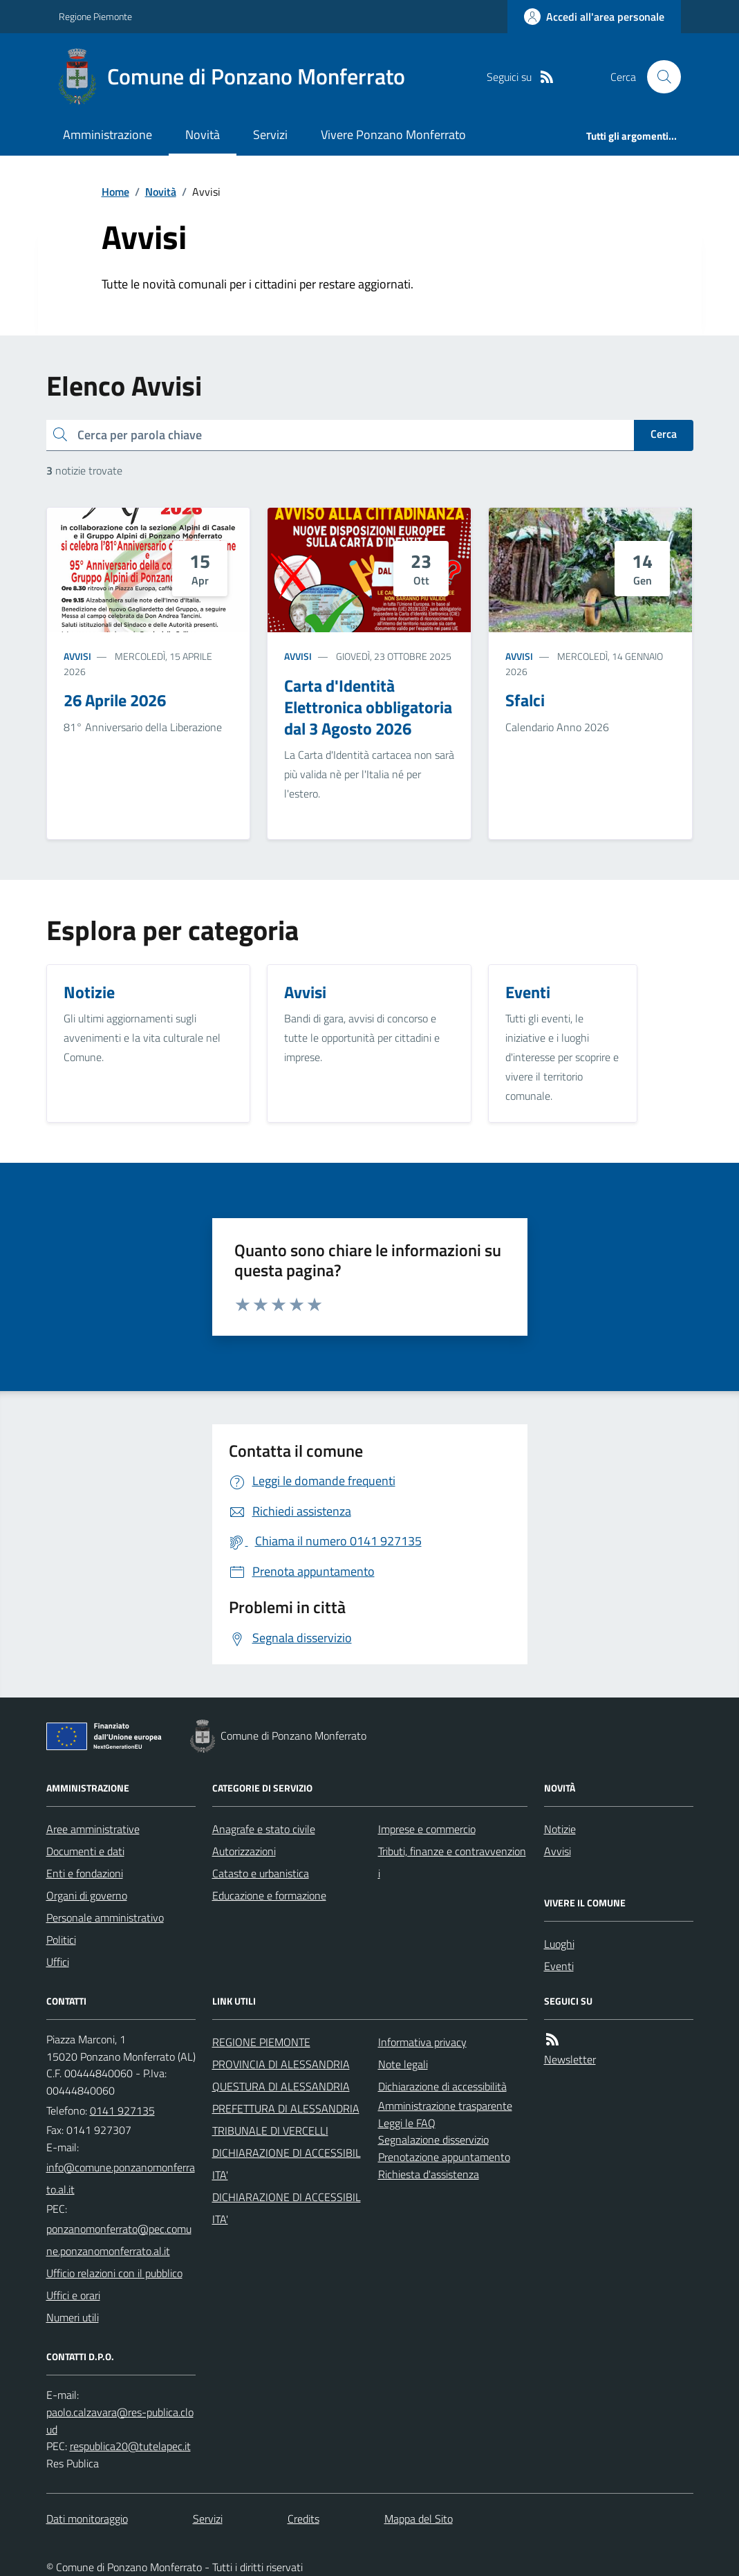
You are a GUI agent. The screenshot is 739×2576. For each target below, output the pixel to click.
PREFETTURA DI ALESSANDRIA (285, 2108)
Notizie (560, 1829)
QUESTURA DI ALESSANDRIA (281, 2086)
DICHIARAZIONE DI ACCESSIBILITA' (286, 2163)
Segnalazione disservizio (433, 2139)
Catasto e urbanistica (260, 1873)
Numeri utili (72, 2317)
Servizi (270, 134)
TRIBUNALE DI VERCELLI (270, 2130)
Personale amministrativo (105, 1917)
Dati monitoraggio (87, 2518)
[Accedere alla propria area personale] (594, 16)
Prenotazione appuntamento (444, 2157)
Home (115, 191)
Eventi (559, 1966)
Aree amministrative (93, 1829)
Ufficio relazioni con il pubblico (114, 2273)
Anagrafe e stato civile (263, 1829)
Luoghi (559, 1943)
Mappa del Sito (418, 2518)
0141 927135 (122, 2110)
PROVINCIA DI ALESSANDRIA (281, 2064)
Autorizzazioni (244, 1851)
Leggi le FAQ (407, 2123)
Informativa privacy (422, 2042)
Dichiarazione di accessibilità (442, 2086)
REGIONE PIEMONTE (261, 2042)
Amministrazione (107, 134)
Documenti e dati (85, 1851)
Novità (202, 134)
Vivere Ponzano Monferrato (393, 134)
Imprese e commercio (427, 1829)
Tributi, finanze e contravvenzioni (452, 1862)
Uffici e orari (73, 2295)
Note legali (403, 2064)
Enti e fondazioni (84, 1873)
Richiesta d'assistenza (428, 2174)
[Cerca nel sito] (658, 76)
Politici (61, 1939)
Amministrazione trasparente (445, 2105)
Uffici (57, 1961)
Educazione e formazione (269, 1895)
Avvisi (77, 656)
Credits (303, 2518)
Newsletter (570, 2059)
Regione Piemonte (95, 16)
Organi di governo (86, 1895)
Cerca (664, 433)
